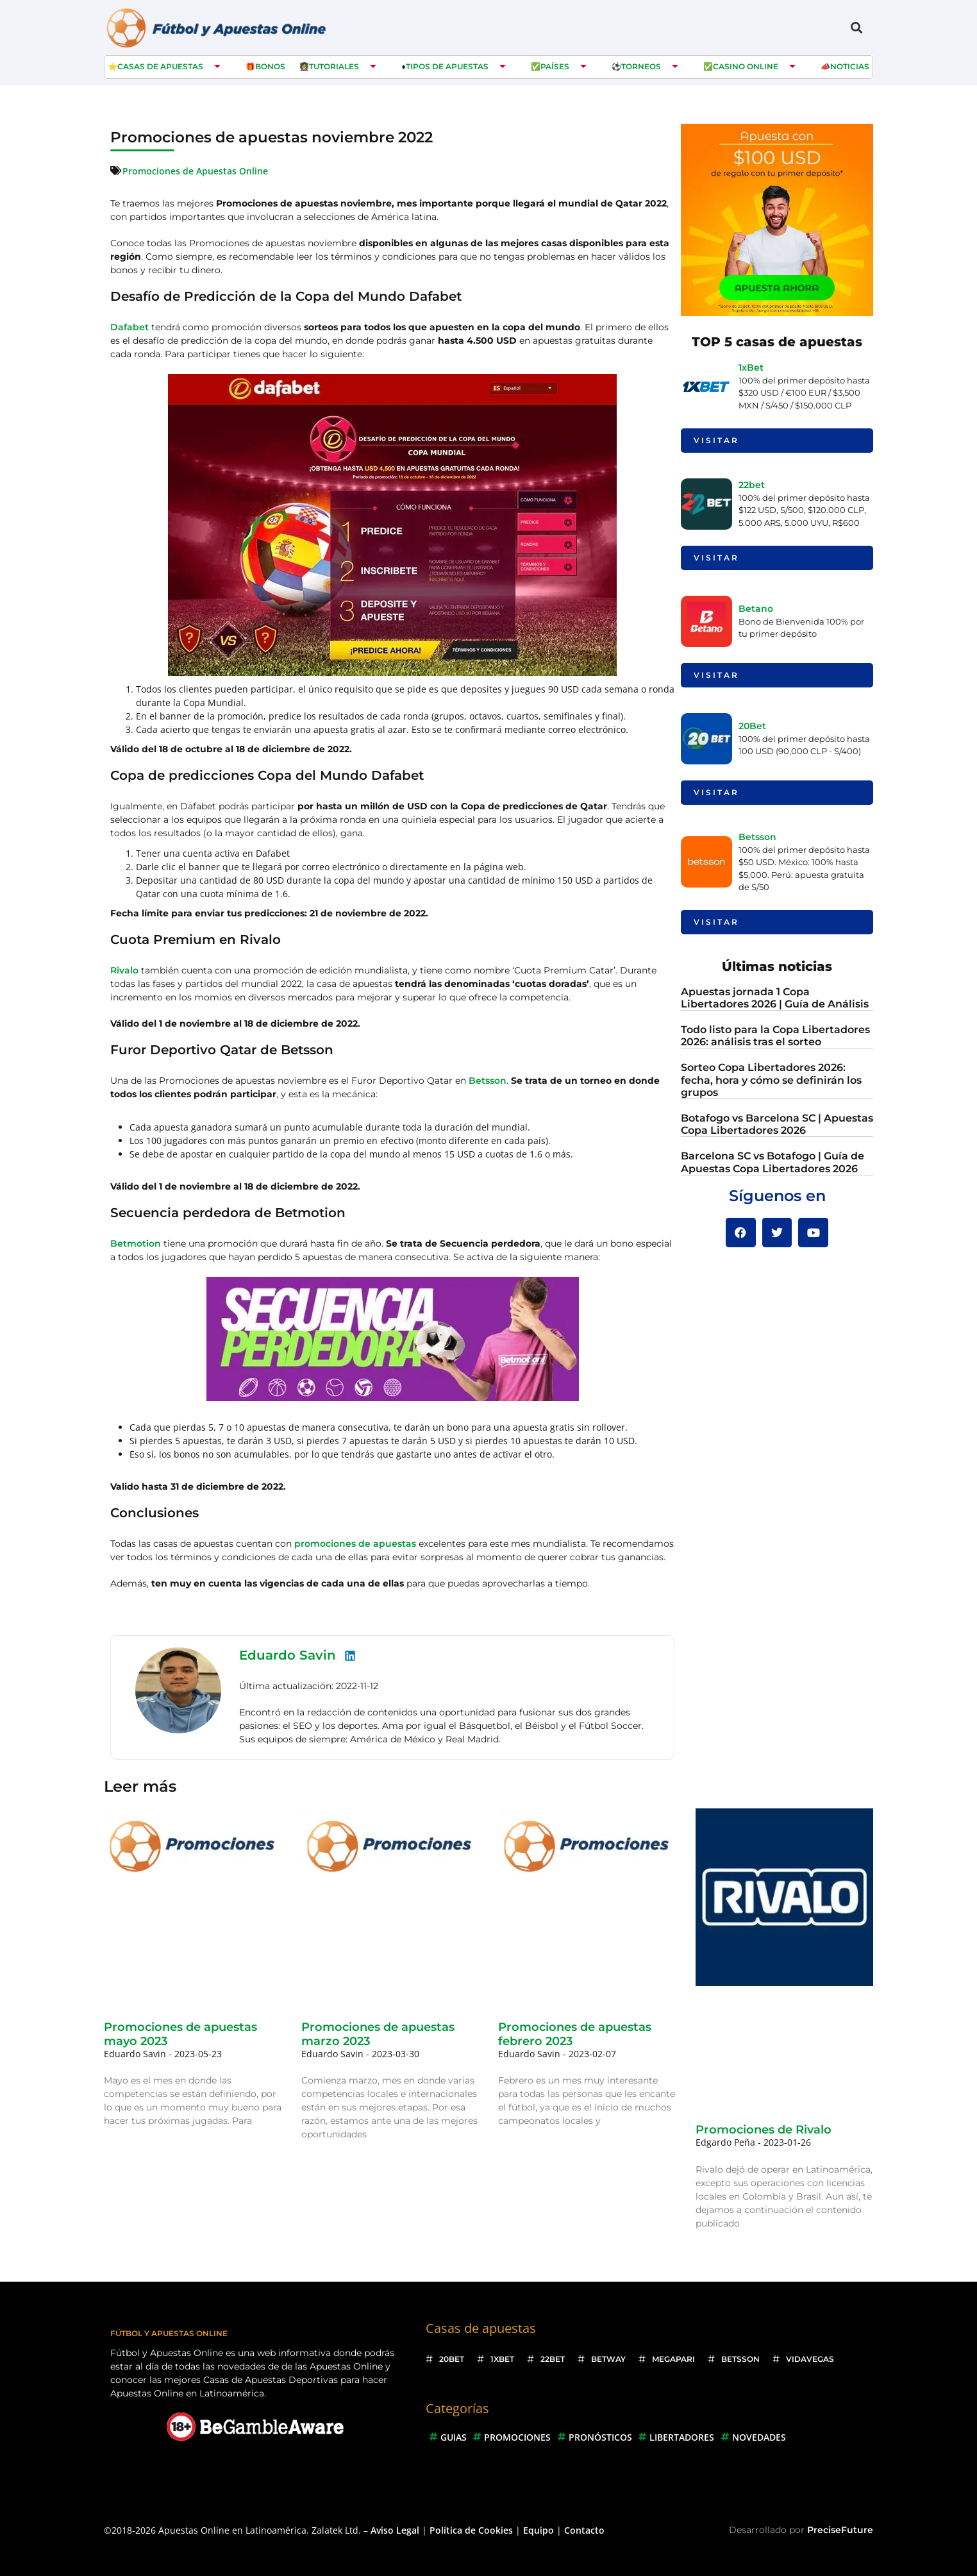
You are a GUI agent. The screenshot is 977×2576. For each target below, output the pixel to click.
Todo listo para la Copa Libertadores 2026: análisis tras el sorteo (775, 1035)
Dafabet (129, 327)
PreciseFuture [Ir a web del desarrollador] (840, 2530)
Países (554, 66)
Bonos (270, 66)
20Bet (752, 726)
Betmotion (135, 1243)
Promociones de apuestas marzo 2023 (378, 2034)
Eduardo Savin (287, 1655)
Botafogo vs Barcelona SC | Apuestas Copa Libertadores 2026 (777, 1124)
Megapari (673, 2359)
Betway (608, 2359)
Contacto (584, 2530)
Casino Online (745, 66)
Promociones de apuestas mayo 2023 (180, 2034)
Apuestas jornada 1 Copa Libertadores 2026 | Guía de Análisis (775, 998)
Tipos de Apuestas (447, 66)
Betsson (487, 1080)
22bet (752, 485)
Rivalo (124, 970)
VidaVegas (810, 2359)
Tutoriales (334, 66)
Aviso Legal (395, 2530)
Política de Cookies (471, 2530)
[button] (856, 27)
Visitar (716, 440)
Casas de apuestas (160, 66)
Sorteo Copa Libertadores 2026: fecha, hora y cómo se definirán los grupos (771, 1079)
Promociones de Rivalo (763, 2130)
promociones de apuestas (355, 1543)
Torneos (641, 66)
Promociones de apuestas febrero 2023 (574, 2034)
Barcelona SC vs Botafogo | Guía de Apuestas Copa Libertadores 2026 (772, 1162)
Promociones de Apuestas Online (195, 171)
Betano (756, 608)
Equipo (538, 2530)
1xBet (751, 367)
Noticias (849, 66)
